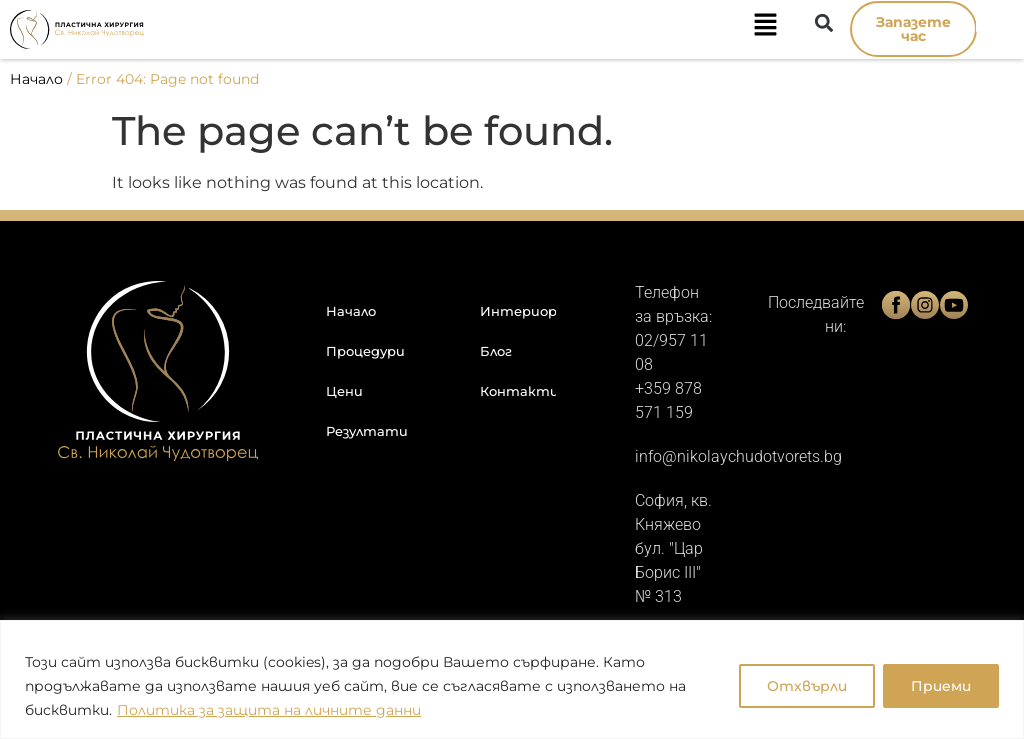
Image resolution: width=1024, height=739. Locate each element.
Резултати (367, 431)
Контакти (518, 391)
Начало (36, 79)
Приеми (940, 686)
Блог (496, 351)
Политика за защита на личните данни (269, 710)
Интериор (518, 311)
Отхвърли (804, 686)
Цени (344, 391)
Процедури (365, 351)
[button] (481, 29)
